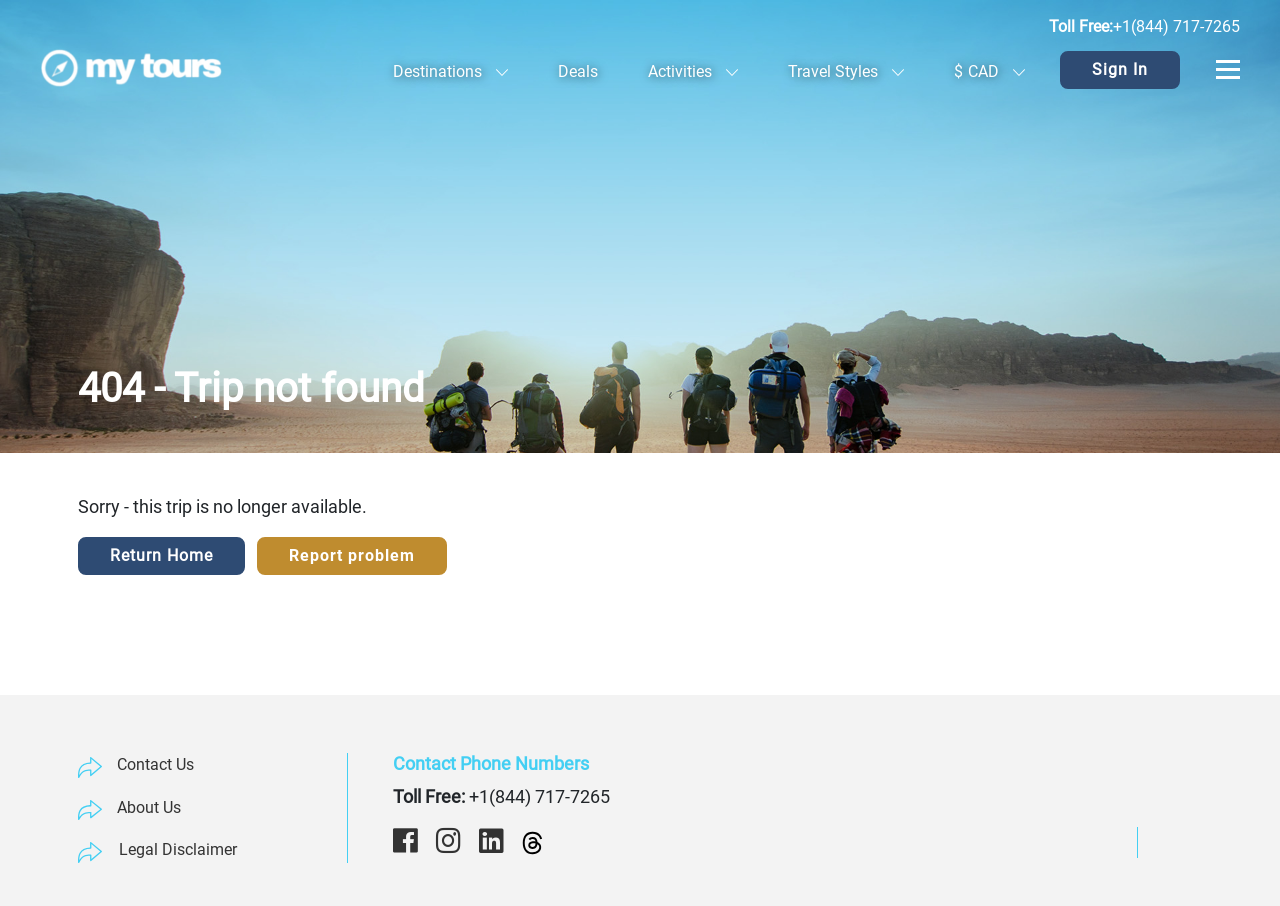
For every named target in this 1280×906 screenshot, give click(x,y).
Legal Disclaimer (178, 849)
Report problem (352, 555)
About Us (149, 807)
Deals (578, 71)
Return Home (161, 555)
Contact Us (155, 764)
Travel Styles (846, 71)
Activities (693, 71)
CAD (989, 71)
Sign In (1120, 69)
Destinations (450, 71)
